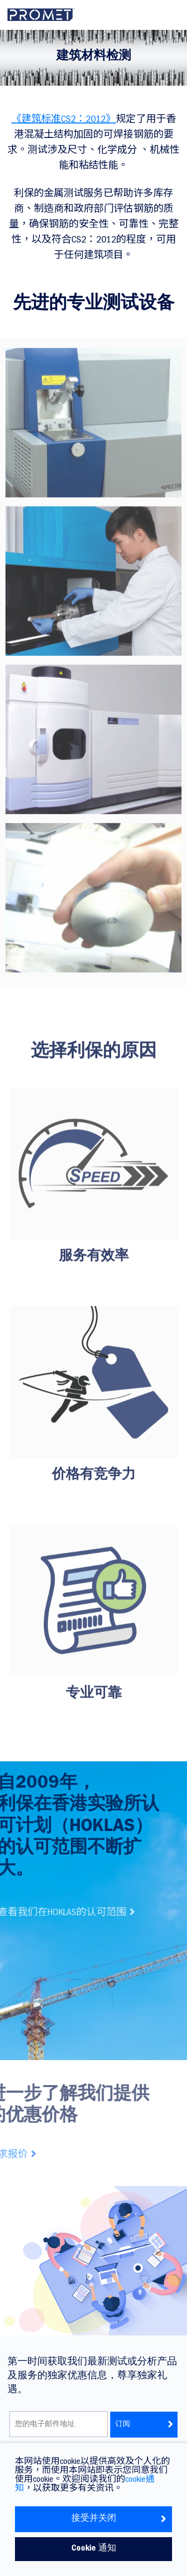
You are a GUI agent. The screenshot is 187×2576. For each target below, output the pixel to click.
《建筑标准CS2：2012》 (63, 120)
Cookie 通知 (93, 2549)
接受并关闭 (120, 2519)
